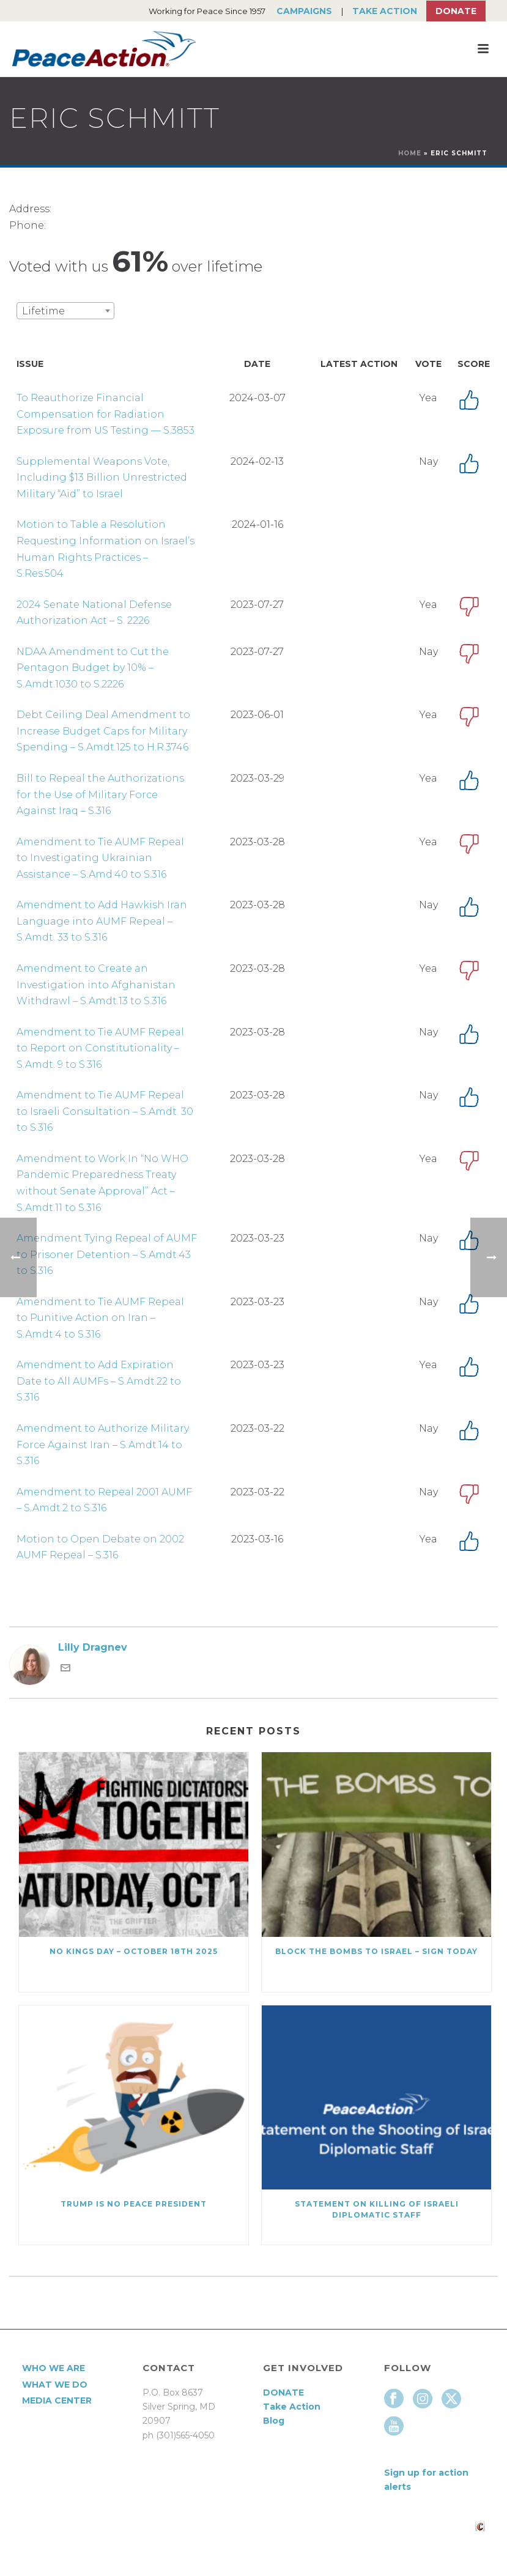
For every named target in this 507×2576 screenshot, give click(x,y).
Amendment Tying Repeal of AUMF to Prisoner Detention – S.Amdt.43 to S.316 (107, 1254)
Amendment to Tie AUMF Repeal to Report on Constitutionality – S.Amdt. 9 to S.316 (100, 1048)
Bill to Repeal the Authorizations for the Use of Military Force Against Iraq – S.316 (100, 794)
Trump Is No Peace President (134, 2203)
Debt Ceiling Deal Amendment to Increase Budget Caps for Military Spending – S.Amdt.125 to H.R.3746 (103, 731)
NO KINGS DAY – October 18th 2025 (134, 1951)
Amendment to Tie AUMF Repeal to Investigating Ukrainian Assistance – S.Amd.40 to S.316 (100, 858)
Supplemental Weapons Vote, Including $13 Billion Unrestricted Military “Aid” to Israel (102, 478)
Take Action (384, 11)
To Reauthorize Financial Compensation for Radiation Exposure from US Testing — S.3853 (105, 414)
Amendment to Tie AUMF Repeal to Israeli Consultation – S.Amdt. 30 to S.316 (105, 1111)
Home (409, 153)
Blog (273, 2420)
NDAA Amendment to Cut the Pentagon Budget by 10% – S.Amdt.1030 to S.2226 (93, 668)
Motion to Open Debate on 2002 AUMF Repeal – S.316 (100, 1547)
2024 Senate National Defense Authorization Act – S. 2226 (94, 613)
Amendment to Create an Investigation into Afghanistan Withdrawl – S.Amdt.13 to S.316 (96, 985)
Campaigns (304, 11)
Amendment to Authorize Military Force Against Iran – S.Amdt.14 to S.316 (103, 1445)
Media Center (57, 2400)
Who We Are (53, 2368)
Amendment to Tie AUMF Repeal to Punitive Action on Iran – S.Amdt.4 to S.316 (100, 1318)
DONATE (283, 2392)
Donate (455, 11)
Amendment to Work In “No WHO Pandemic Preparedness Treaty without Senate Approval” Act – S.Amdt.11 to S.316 (102, 1183)
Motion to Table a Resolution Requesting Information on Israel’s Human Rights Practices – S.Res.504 (105, 549)
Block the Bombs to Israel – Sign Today (376, 1951)
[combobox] (65, 310)
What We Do (54, 2384)
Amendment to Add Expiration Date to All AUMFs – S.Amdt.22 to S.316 (99, 1381)
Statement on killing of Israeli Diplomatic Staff (377, 2209)
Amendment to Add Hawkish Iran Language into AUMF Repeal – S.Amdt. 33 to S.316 (102, 921)
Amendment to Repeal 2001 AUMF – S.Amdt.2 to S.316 (104, 1500)
